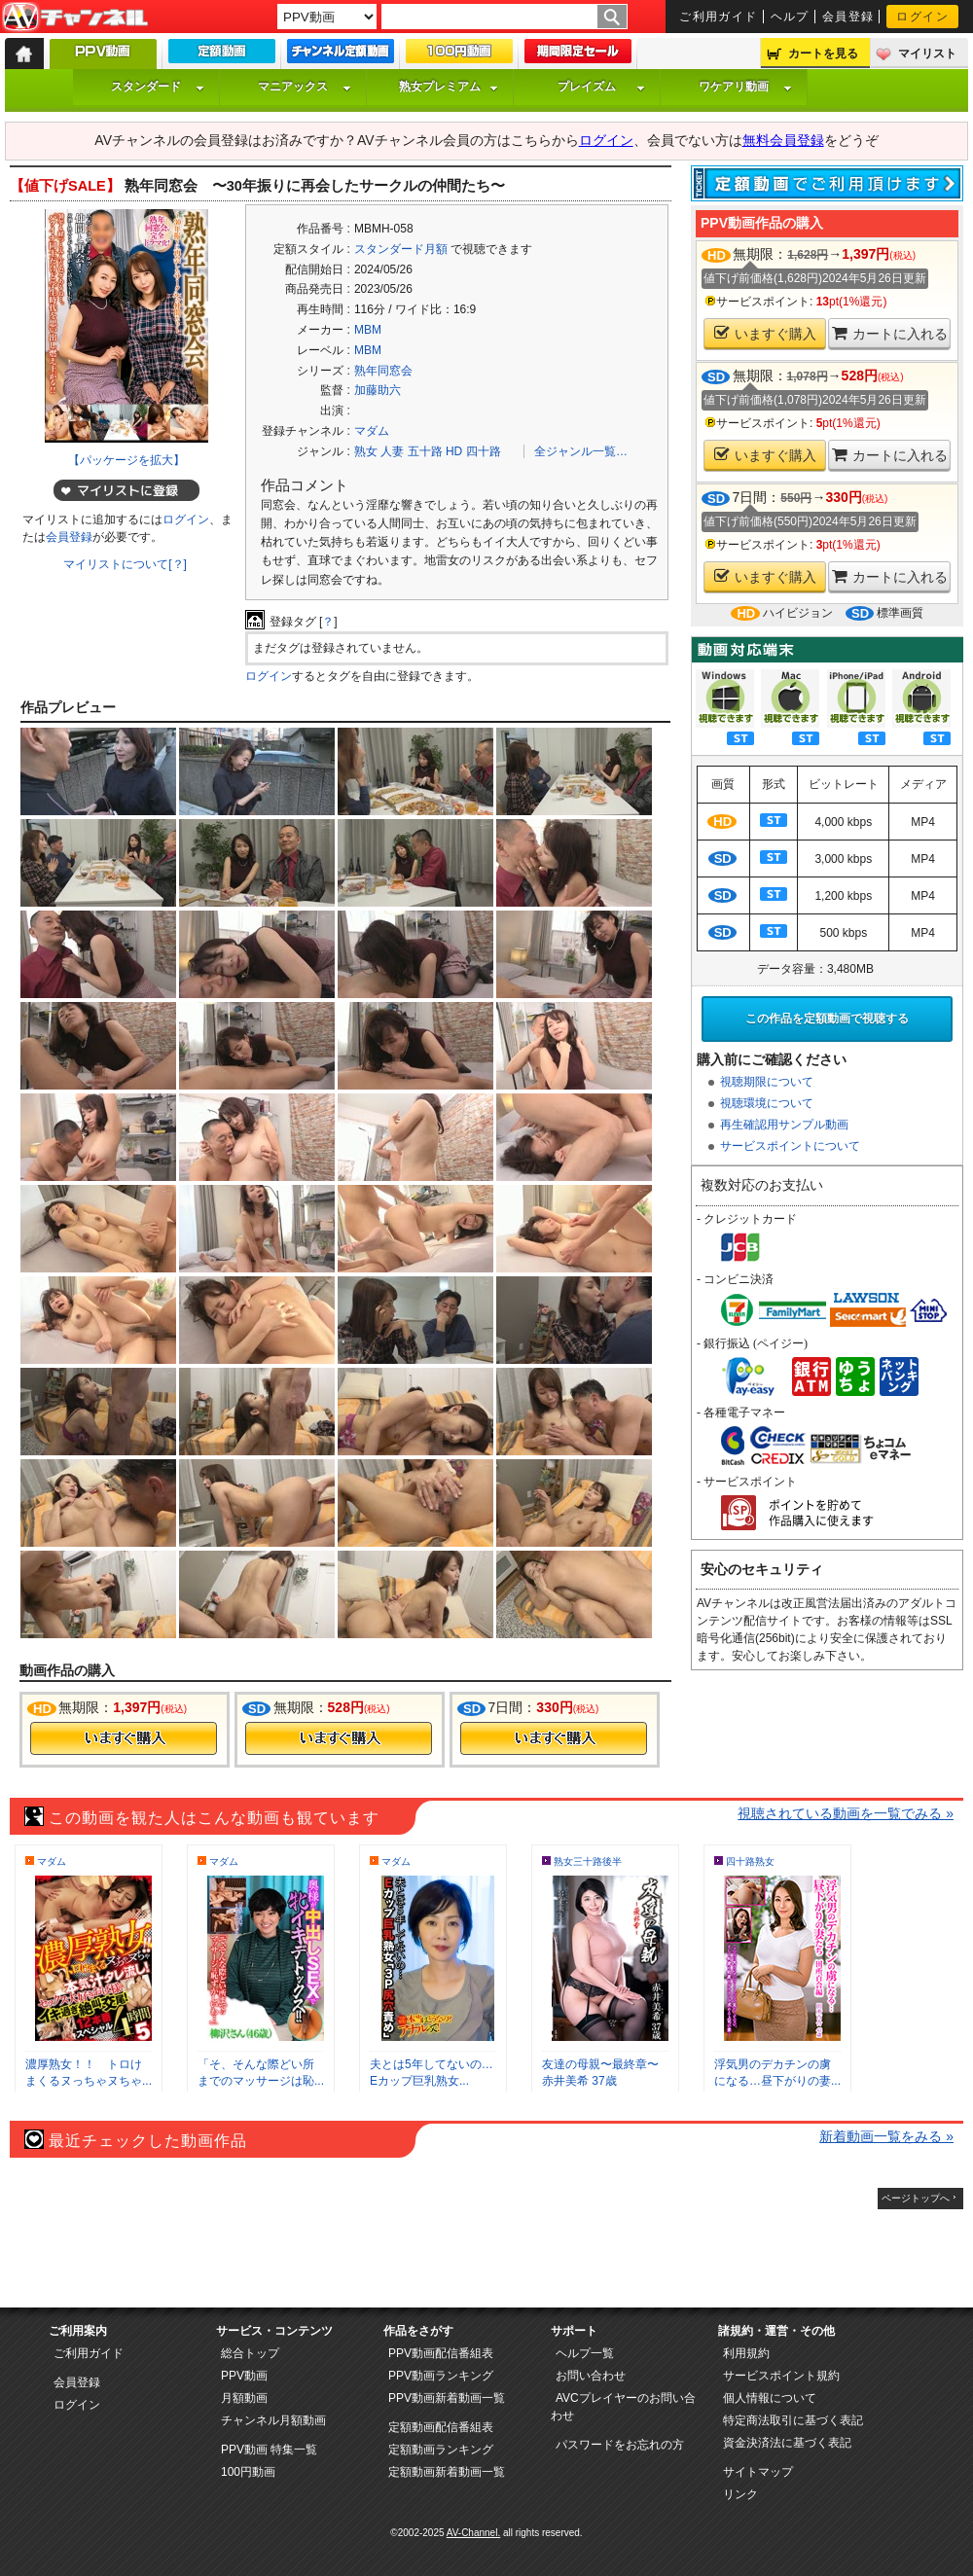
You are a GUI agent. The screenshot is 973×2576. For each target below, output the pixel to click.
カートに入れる (890, 333)
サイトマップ (758, 2472)
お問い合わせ (591, 2375)
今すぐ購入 (123, 1738)
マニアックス (304, 86)
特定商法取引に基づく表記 (793, 2420)
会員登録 (848, 16)
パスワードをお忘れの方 (620, 2444)
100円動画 (248, 2472)
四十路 (483, 451)
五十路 (425, 451)
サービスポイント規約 (781, 2375)
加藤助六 (377, 390)
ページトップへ (916, 2198)
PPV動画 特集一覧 (269, 2449)
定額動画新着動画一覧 (446, 2472)
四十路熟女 (750, 1861)
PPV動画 (244, 2375)
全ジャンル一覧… (581, 451)
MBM (367, 330)
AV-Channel (75, 17)
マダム (371, 431)
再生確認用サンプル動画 (784, 1124)
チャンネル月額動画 (273, 2420)
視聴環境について (766, 1103)
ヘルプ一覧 (585, 2353)
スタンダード (157, 86)
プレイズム (601, 86)
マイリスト (927, 53)
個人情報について (769, 2398)
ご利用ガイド (718, 16)
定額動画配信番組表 (440, 2427)
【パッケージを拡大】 (126, 460)
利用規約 (746, 2353)
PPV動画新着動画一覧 (446, 2398)
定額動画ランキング (440, 2449)
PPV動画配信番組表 (440, 2353)
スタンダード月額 (401, 249)
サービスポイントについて (790, 1146)
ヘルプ (790, 16)
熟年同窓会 (383, 370)
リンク (740, 2494)
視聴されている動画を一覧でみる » (846, 1813)
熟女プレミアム (448, 86)
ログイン (922, 16)
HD (454, 451)
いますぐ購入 (765, 333)
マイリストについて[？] (125, 564)
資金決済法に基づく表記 (787, 2443)
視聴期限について (766, 1082)
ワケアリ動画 (745, 86)
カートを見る (823, 53)
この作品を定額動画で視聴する (827, 1018)
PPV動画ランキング (440, 2375)
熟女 (366, 451)
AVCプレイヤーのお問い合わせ (623, 2406)
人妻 (392, 451)
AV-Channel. (473, 2532)
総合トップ (250, 2353)
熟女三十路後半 (588, 1861)
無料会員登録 (783, 140)
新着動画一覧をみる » (886, 2136)
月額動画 (244, 2398)
